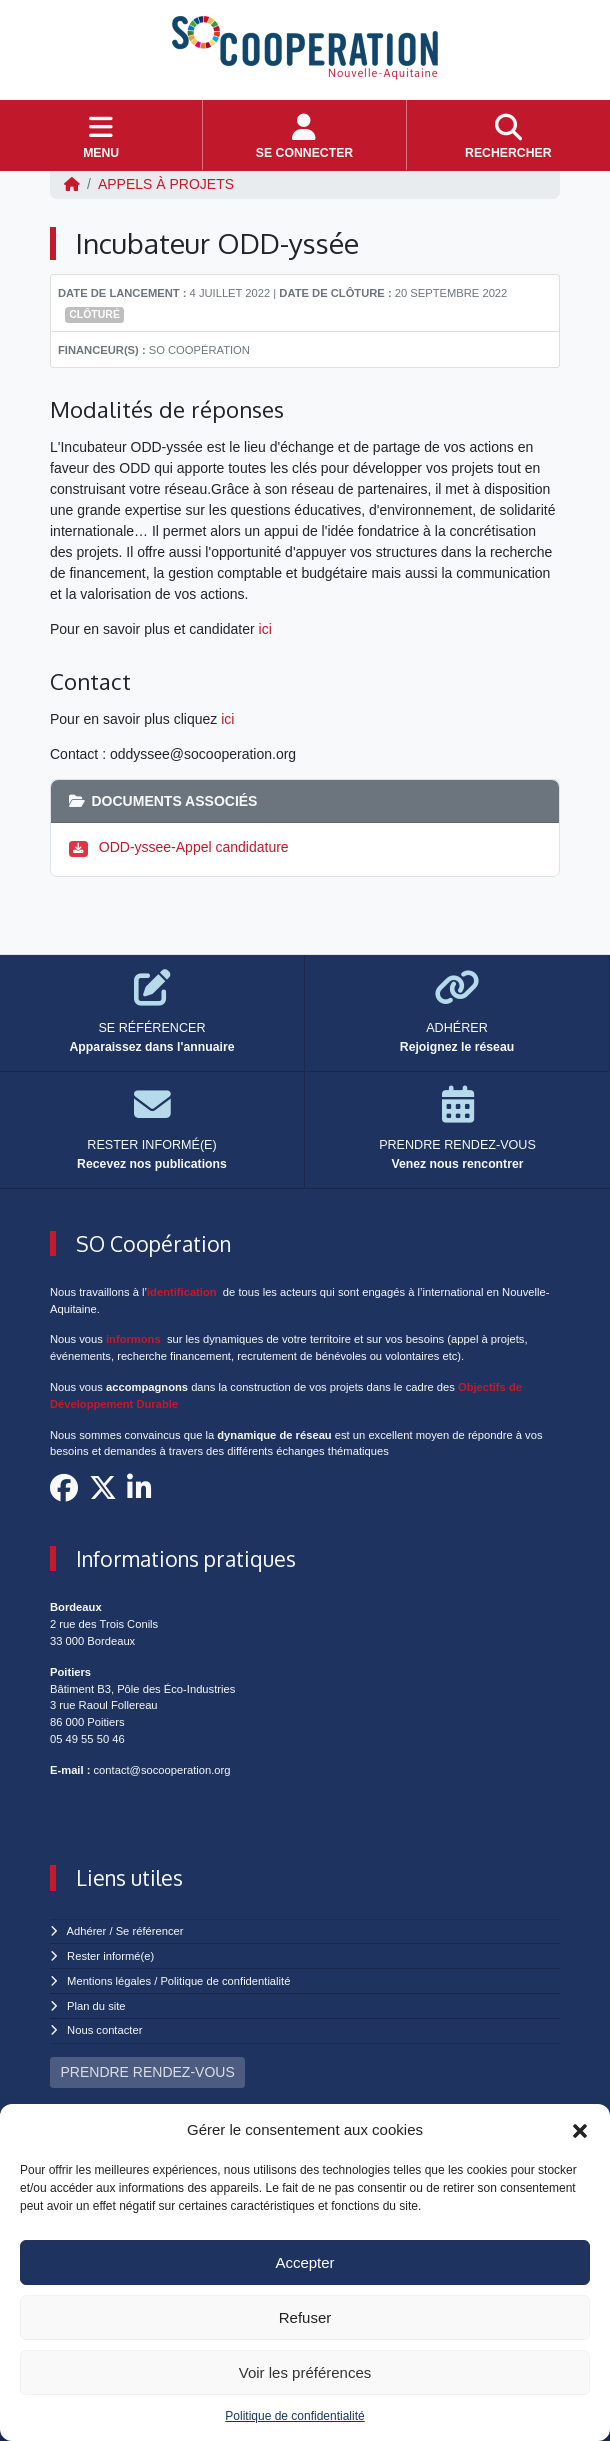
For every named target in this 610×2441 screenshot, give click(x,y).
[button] (580, 2130)
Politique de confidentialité (294, 2416)
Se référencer (150, 1931)
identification (182, 1292)
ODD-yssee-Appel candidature (194, 847)
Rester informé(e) (110, 1956)
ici (265, 629)
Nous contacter (104, 2030)
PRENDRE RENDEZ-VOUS (148, 2072)
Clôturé (94, 314)
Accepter (304, 2262)
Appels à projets (166, 184)
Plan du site (96, 2006)
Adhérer (87, 1931)
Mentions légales (109, 1981)
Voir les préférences (305, 2372)
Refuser (305, 2317)
